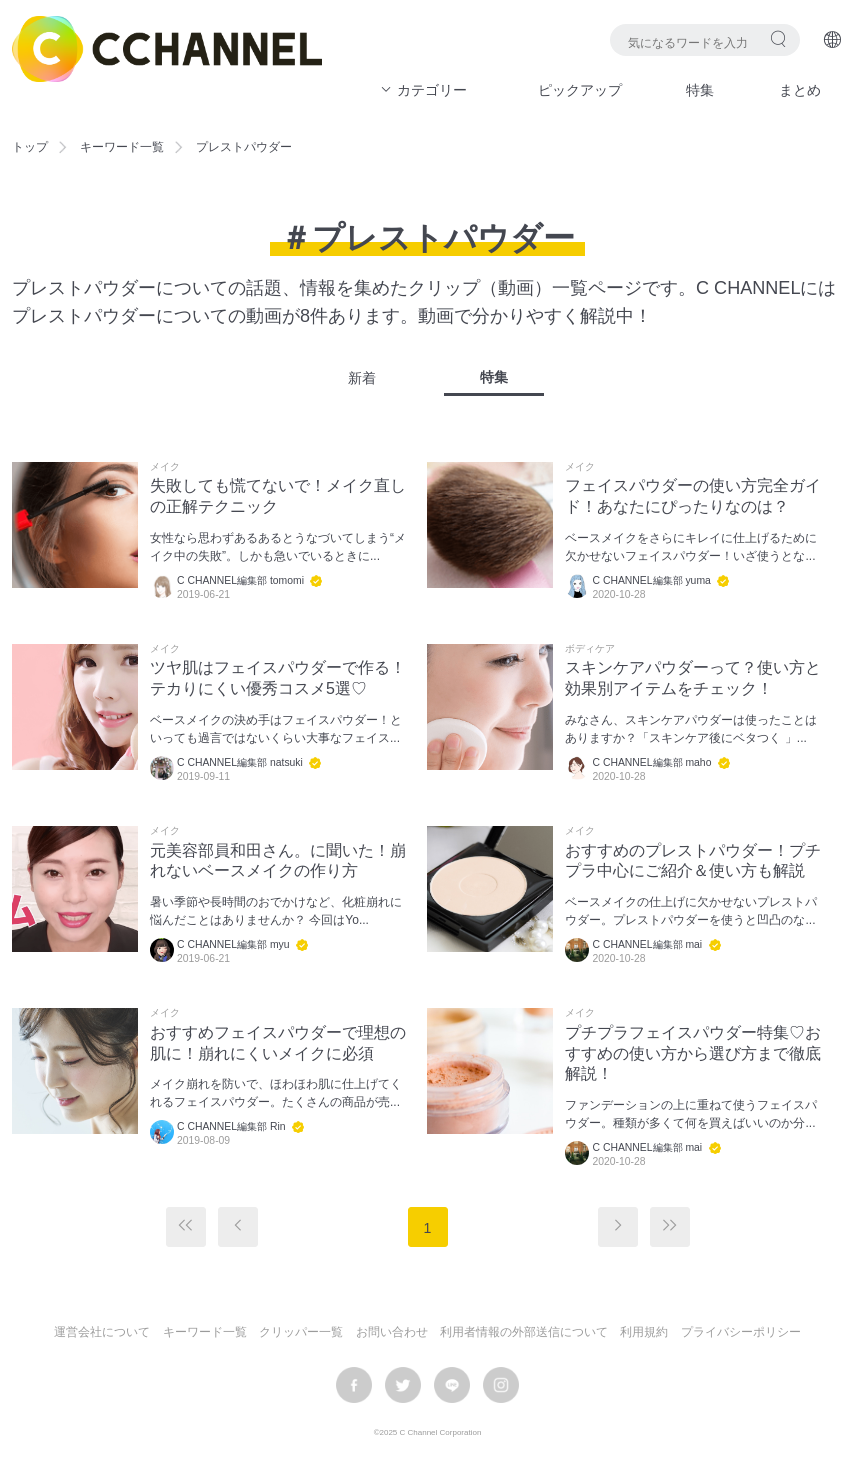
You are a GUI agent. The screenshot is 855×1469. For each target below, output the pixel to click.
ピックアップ (580, 90)
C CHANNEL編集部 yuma (651, 580)
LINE (452, 1385)
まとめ (800, 90)
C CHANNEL (167, 49)
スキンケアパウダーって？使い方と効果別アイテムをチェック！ (693, 678)
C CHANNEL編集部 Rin (231, 1126)
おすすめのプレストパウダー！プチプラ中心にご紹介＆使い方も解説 (693, 861)
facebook (354, 1385)
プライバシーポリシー (741, 1332)
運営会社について (102, 1332)
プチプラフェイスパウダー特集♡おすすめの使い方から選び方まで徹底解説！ (693, 1053)
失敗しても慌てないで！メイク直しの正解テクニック (278, 496)
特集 (700, 90)
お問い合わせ (392, 1332)
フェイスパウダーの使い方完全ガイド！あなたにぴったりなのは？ (693, 496)
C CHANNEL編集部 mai (647, 944)
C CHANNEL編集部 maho (651, 762)
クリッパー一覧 (301, 1332)
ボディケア (590, 649)
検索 (778, 38)
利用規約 (644, 1332)
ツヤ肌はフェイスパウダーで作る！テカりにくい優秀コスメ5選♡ (278, 678)
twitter (403, 1385)
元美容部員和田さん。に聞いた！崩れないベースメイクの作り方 (278, 861)
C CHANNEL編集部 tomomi (240, 580)
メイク (165, 467)
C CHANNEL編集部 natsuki (240, 762)
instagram (501, 1385)
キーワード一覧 (122, 147)
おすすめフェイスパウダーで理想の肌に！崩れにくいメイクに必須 (278, 1043)
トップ (30, 147)
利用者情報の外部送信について (524, 1332)
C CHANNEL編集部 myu (233, 944)
